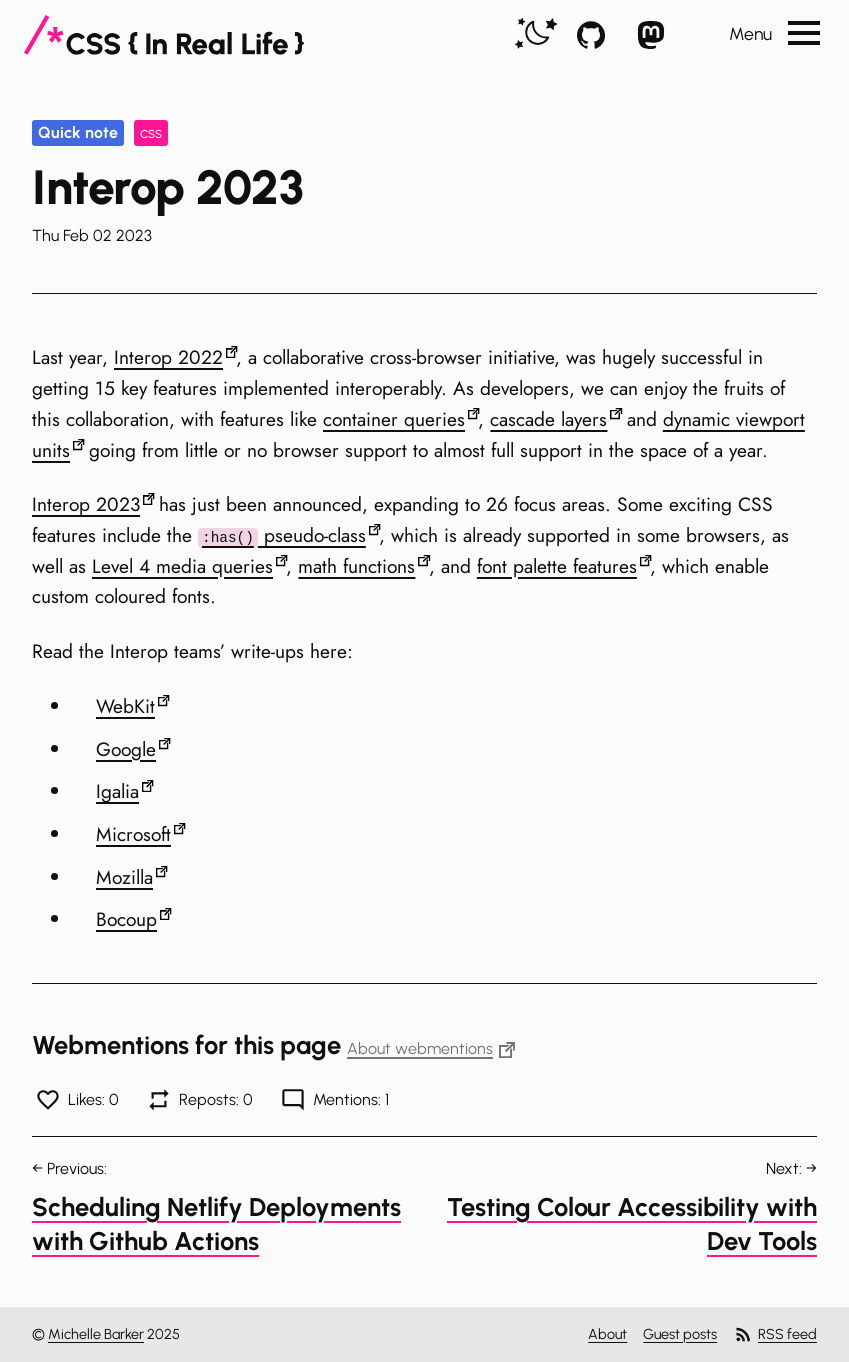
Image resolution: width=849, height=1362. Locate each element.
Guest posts (680, 1334)
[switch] (536, 34)
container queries (394, 419)
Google (126, 749)
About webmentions (431, 1048)
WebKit (125, 706)
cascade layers (548, 419)
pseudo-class (282, 535)
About (607, 1334)
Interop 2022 (168, 357)
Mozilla (124, 877)
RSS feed (775, 1334)
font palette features (557, 566)
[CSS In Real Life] (164, 35)
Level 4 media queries (182, 566)
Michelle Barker (96, 1334)
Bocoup (126, 919)
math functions (356, 566)
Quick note (78, 132)
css (151, 132)
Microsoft (133, 834)
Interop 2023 (86, 504)
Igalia (117, 791)
